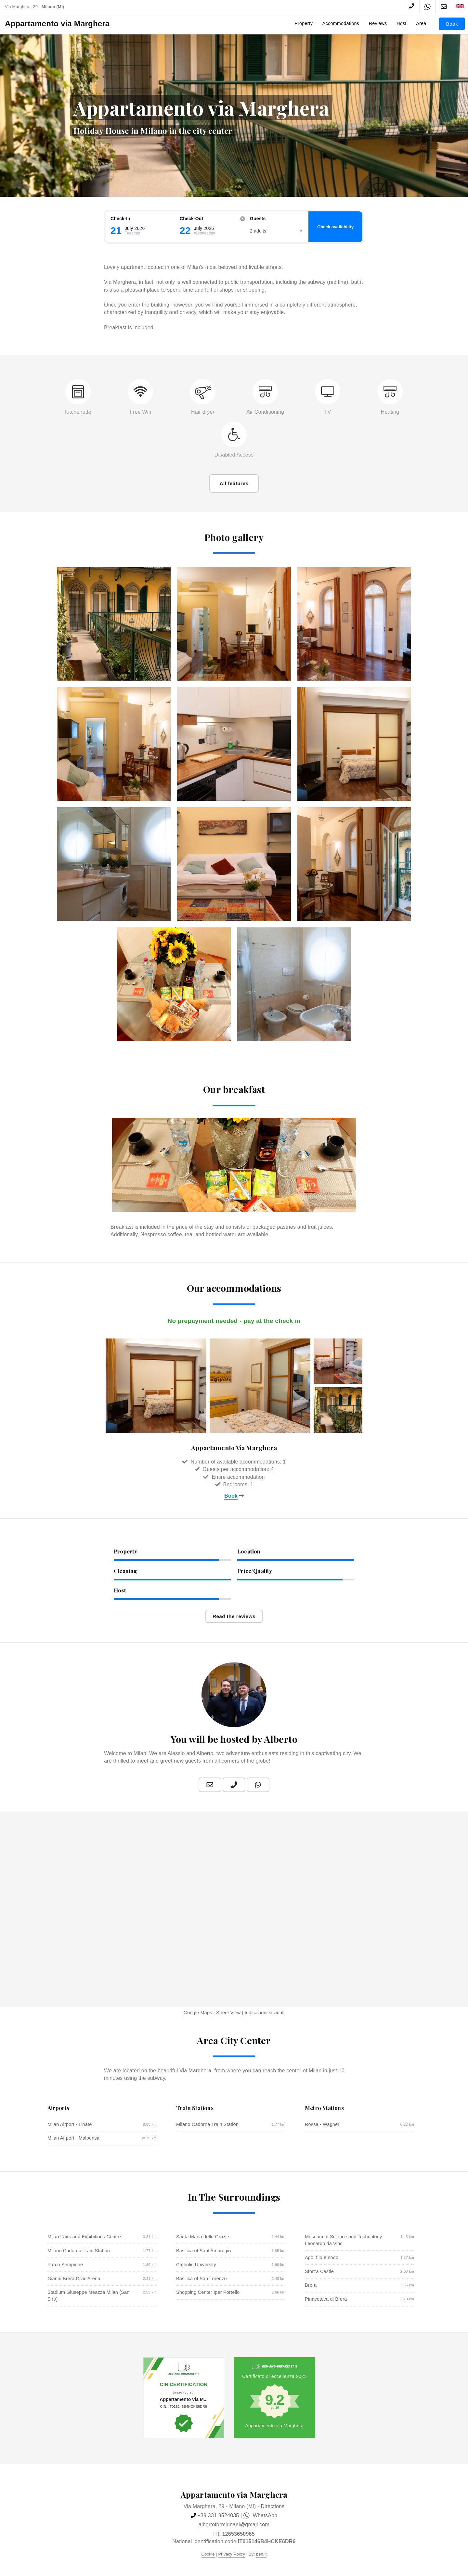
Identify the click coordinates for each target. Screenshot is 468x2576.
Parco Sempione (65, 2264)
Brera (311, 2285)
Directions (272, 2506)
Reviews (378, 23)
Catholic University (196, 2264)
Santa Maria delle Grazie (202, 2236)
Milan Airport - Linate (69, 2124)
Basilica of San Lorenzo (201, 2278)
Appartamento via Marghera (57, 23)
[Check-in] (142, 230)
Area (421, 23)
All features (234, 483)
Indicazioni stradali (264, 2012)
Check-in (120, 218)
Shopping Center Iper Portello (208, 2292)
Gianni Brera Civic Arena (73, 2278)
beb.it (261, 2554)
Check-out (191, 218)
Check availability (335, 226)
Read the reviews (234, 1616)
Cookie (208, 2554)
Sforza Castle (319, 2271)
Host (401, 23)
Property (303, 23)
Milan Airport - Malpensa (73, 2138)
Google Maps (198, 2012)
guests (258, 218)
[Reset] (242, 218)
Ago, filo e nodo (321, 2257)
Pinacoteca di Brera (326, 2299)
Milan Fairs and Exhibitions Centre (84, 2236)
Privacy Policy (231, 2554)
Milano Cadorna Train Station (207, 2124)
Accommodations (340, 23)
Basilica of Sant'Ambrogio (203, 2250)
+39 (218, 2515)
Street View (228, 2012)
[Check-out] (212, 230)
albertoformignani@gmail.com (234, 2524)
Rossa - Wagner (322, 2124)
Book (452, 24)
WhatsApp (260, 2516)
